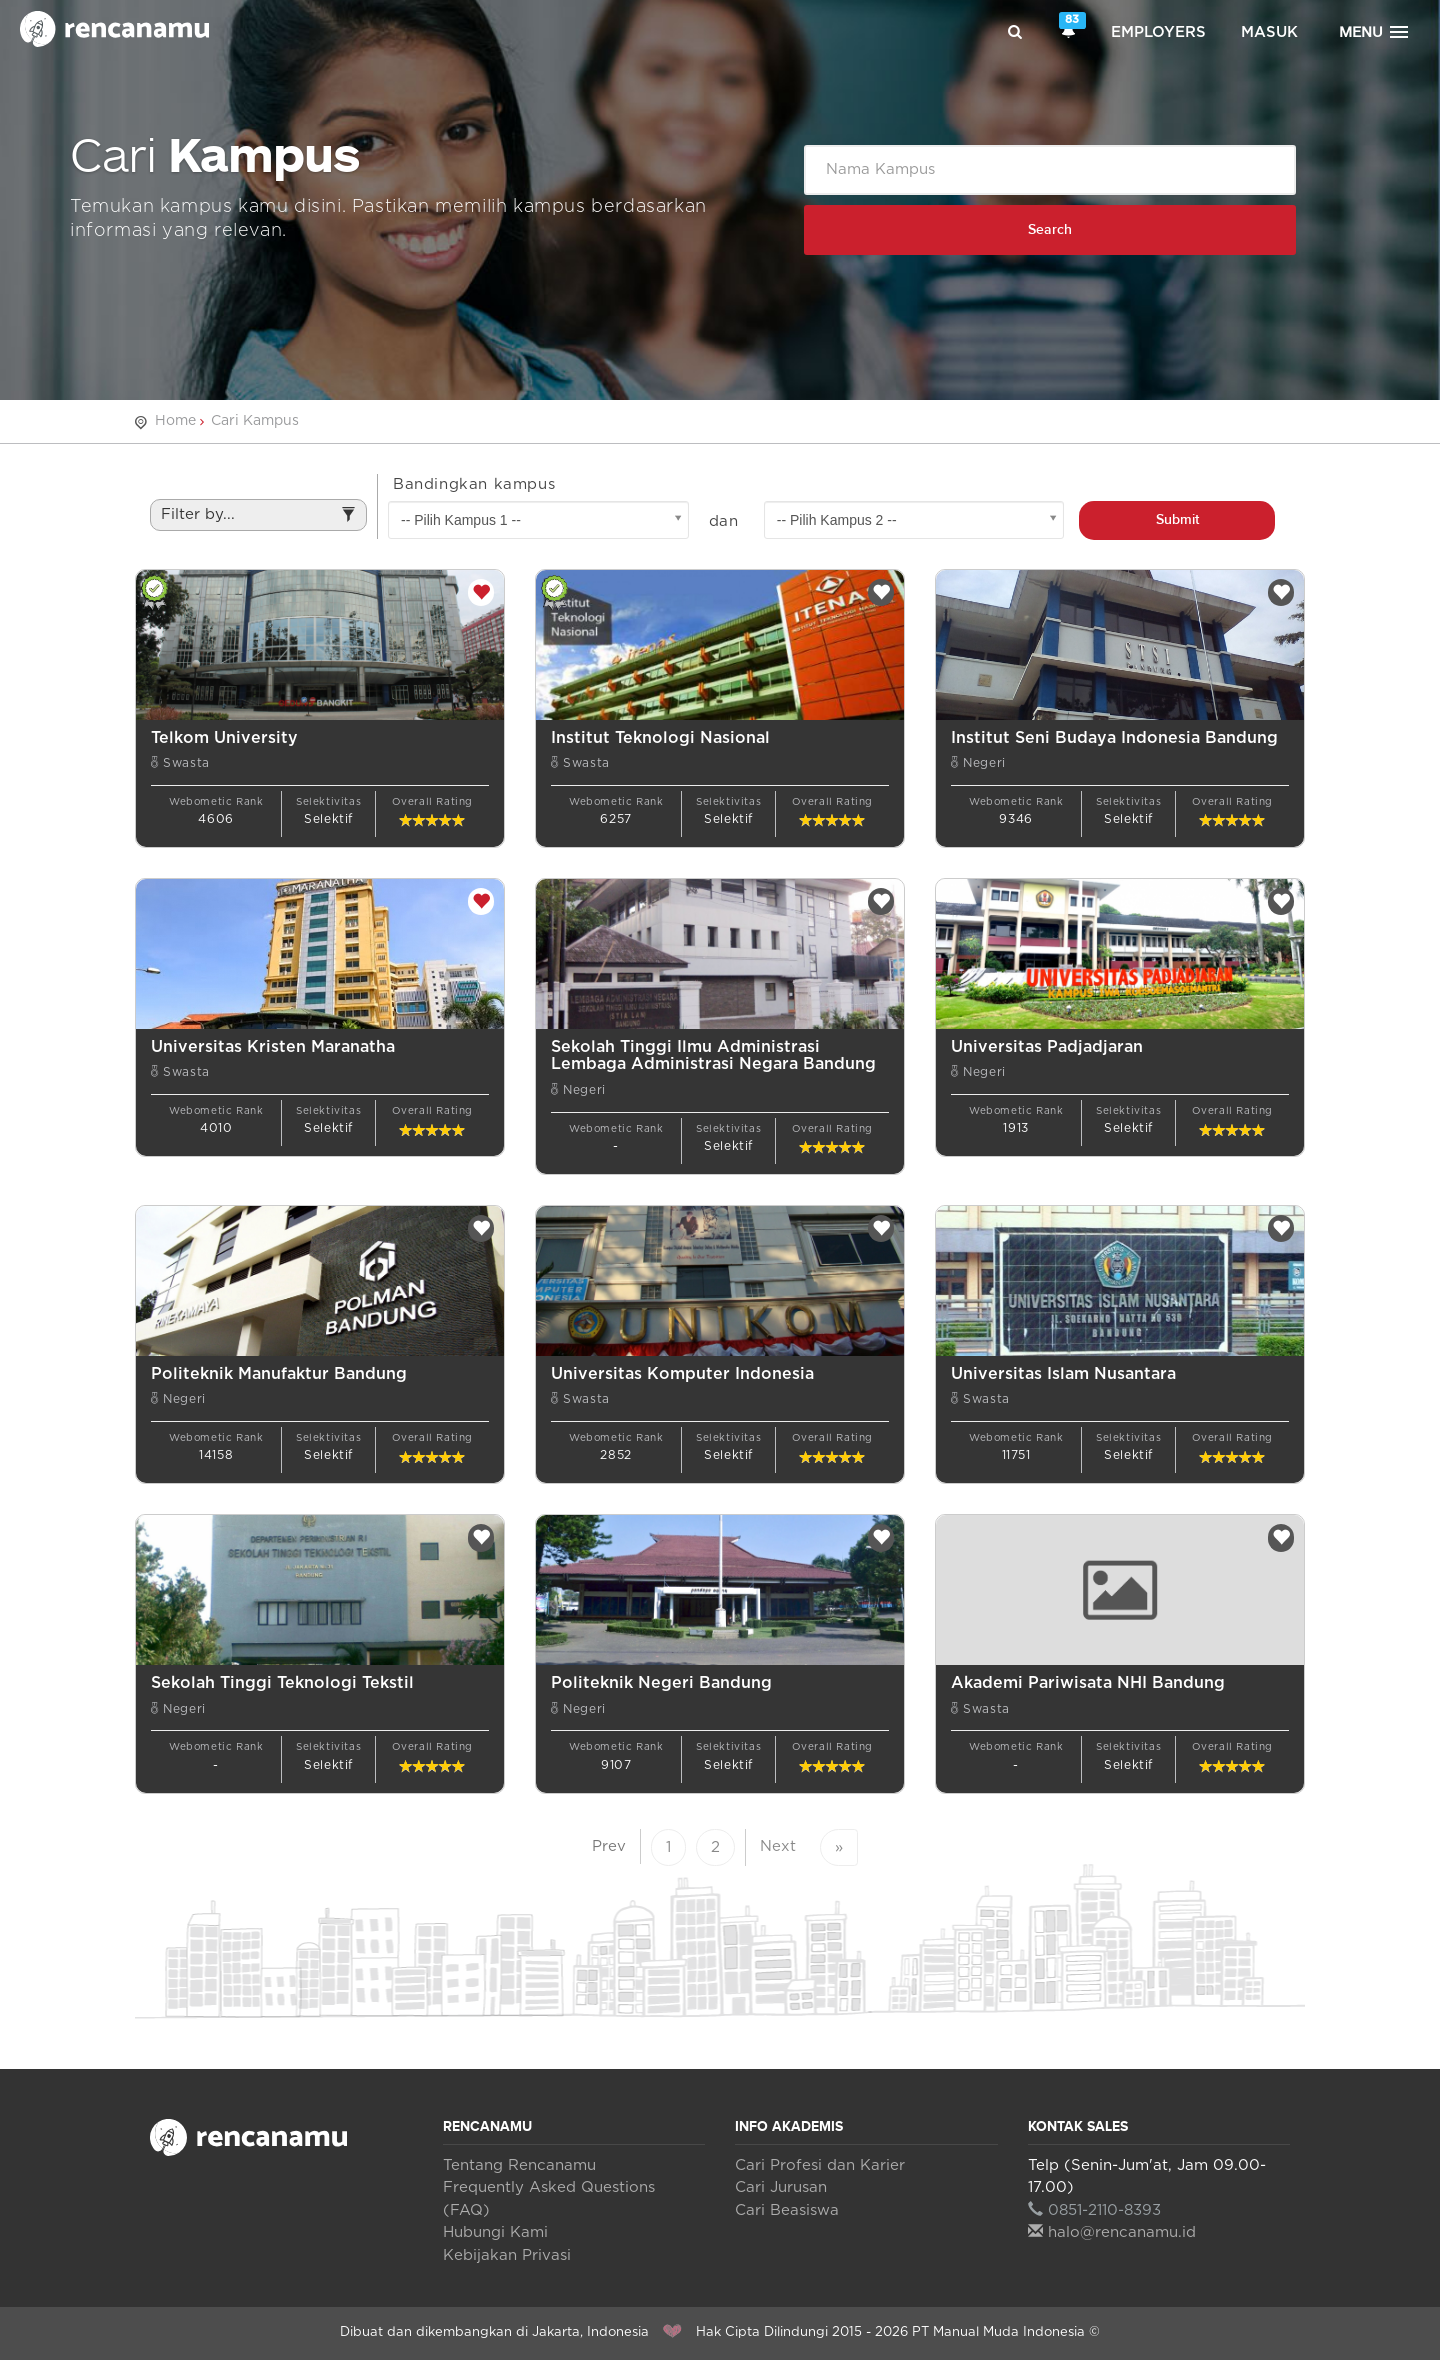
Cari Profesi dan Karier (820, 2165)
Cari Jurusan (781, 2187)
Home (175, 421)
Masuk (1269, 32)
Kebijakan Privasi (507, 2255)
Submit (1177, 519)
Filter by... (258, 520)
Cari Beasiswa (787, 2210)
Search (1050, 229)
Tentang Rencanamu (519, 2165)
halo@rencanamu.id (1112, 2232)
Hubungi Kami (495, 2232)
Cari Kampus (255, 421)
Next (778, 1846)
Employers (1158, 32)
